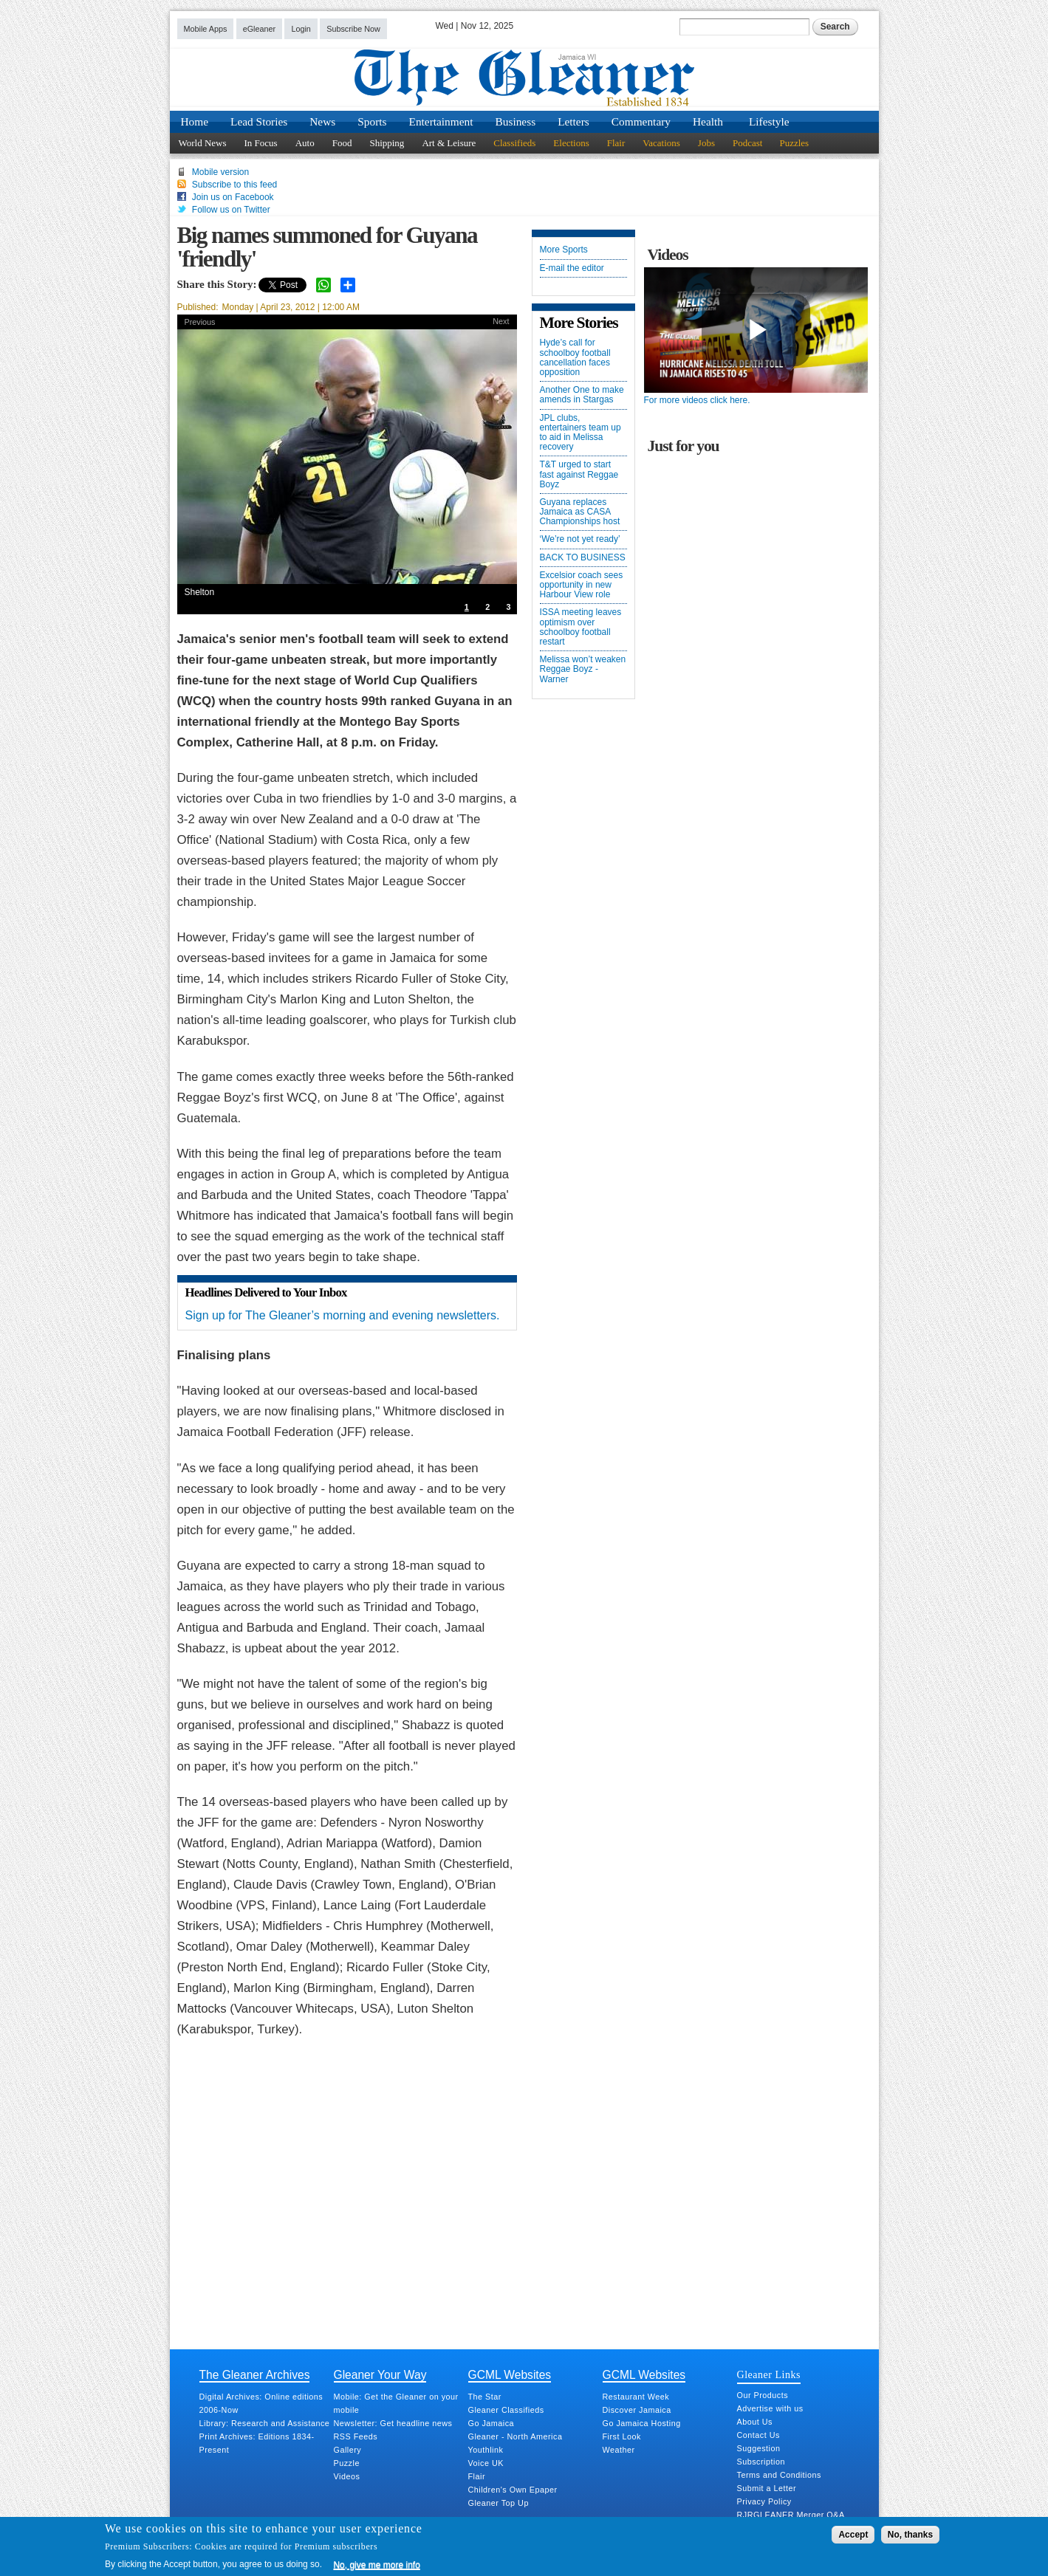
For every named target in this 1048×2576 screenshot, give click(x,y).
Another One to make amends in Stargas (582, 395)
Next (501, 321)
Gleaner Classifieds (506, 2409)
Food (342, 142)
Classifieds (514, 142)
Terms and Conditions (779, 2474)
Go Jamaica (491, 2423)
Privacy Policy (764, 2501)
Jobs (706, 142)
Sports (371, 121)
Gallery (348, 2449)
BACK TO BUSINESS (583, 558)
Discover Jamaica (637, 2409)
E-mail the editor (572, 268)
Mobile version (220, 172)
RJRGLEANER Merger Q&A (791, 2514)
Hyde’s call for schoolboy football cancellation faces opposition (575, 357)
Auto (305, 142)
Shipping (386, 142)
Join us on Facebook (233, 197)
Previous (200, 321)
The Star (484, 2396)
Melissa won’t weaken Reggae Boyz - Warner (583, 669)
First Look (622, 2436)
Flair (616, 142)
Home (195, 121)
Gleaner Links (769, 2374)
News (322, 121)
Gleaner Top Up (498, 2502)
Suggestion (759, 2448)
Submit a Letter (767, 2488)
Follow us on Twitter (231, 210)
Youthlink (486, 2449)
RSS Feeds (356, 2436)
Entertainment (441, 121)
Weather (619, 2449)
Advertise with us (770, 2408)
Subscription (761, 2461)
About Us (755, 2421)
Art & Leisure (449, 142)
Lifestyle (769, 121)
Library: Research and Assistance (264, 2423)
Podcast (747, 142)
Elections (571, 142)
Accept (853, 2534)
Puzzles (794, 142)
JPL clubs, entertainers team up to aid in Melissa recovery (580, 433)
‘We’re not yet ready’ (580, 539)
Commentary (641, 121)
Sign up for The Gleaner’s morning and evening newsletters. (342, 1315)
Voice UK (486, 2463)
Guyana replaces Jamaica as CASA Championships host (580, 512)
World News (203, 142)
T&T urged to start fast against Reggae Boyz (579, 474)
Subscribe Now (353, 28)
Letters (573, 121)
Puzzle (347, 2463)
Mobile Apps (205, 28)
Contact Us (758, 2435)
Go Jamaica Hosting (642, 2423)
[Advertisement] (347, 2208)
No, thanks (910, 2534)
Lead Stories (258, 121)
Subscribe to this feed (234, 184)
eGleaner (259, 28)
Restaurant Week (636, 2396)
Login (300, 28)
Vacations (661, 142)
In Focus (261, 142)
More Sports (564, 250)
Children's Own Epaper (513, 2489)
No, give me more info (376, 2565)
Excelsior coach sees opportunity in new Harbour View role (581, 585)
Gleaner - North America (515, 2436)
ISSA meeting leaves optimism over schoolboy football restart (581, 627)
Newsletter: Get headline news (393, 2423)
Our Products (763, 2395)
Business (516, 121)
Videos (347, 2476)
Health (708, 121)
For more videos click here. (697, 400)
